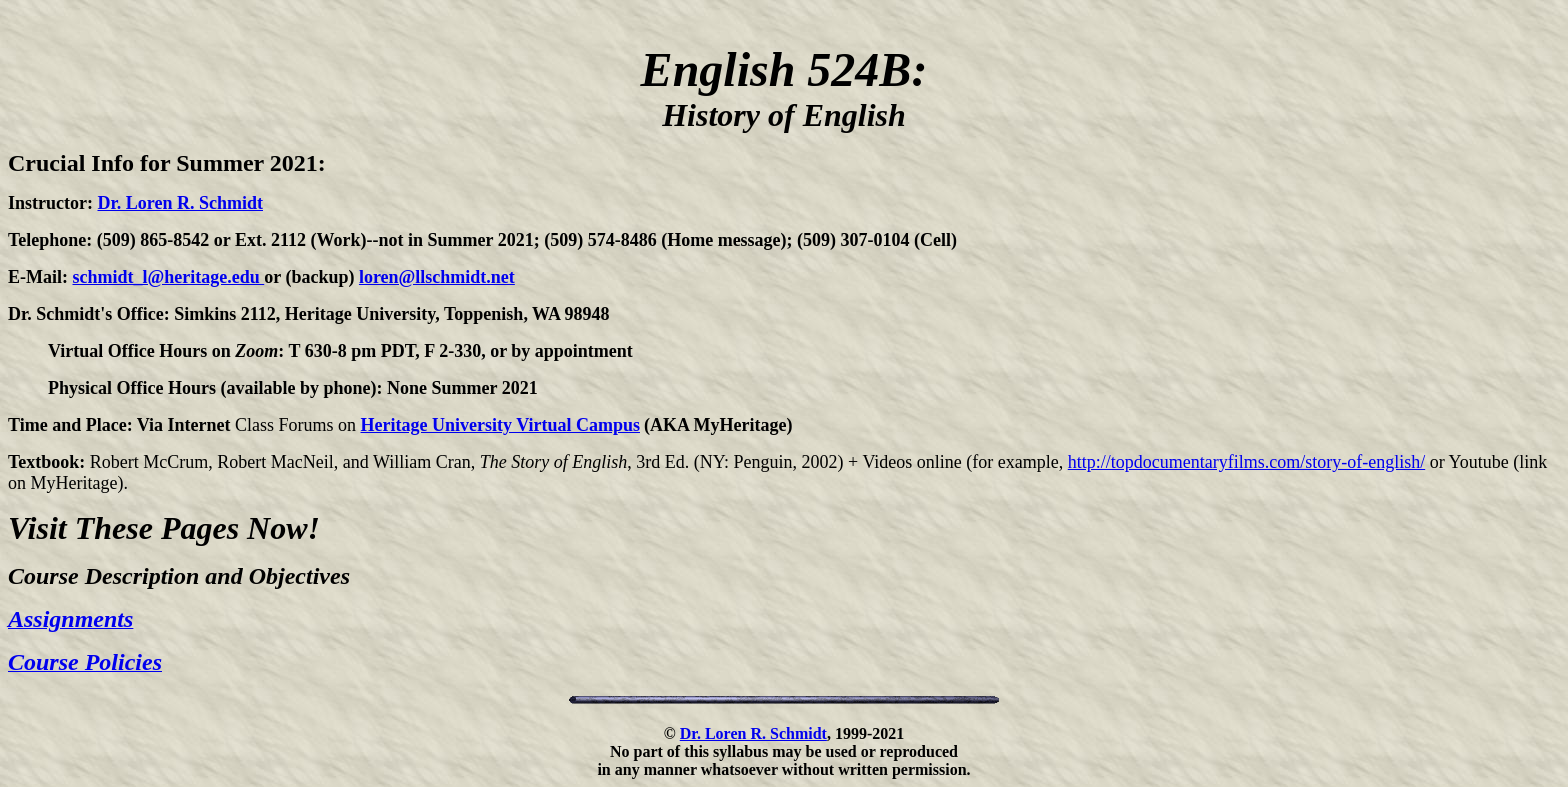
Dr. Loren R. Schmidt (180, 203)
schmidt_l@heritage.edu (169, 277)
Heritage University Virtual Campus (500, 425)
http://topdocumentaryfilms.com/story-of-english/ (1246, 462)
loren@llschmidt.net (437, 277)
